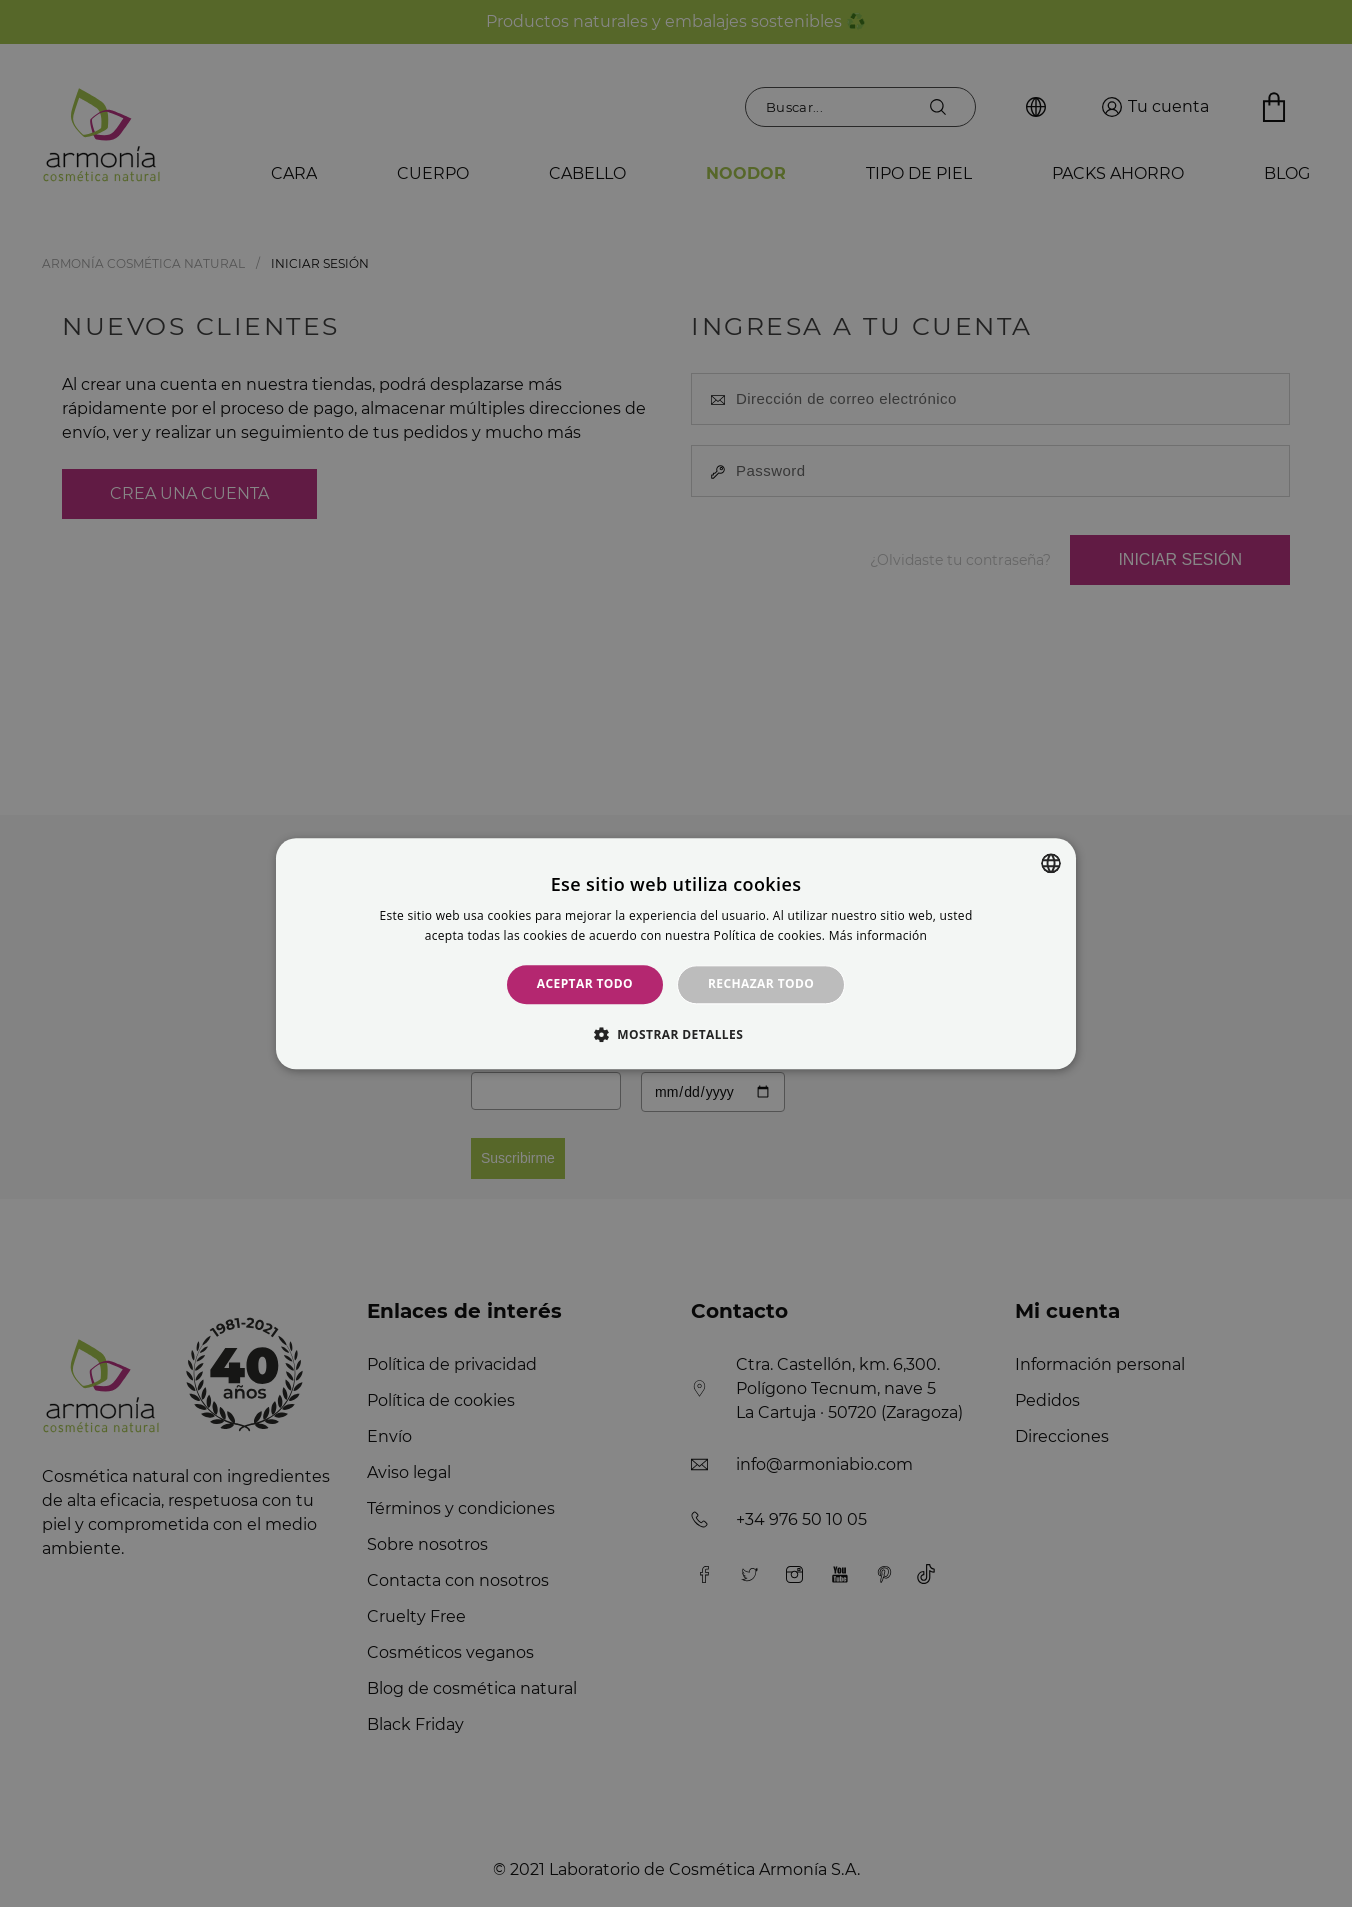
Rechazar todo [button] (761, 984)
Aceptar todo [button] (585, 984)
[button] (676, 1034)
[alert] (676, 953)
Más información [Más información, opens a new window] (878, 935)
